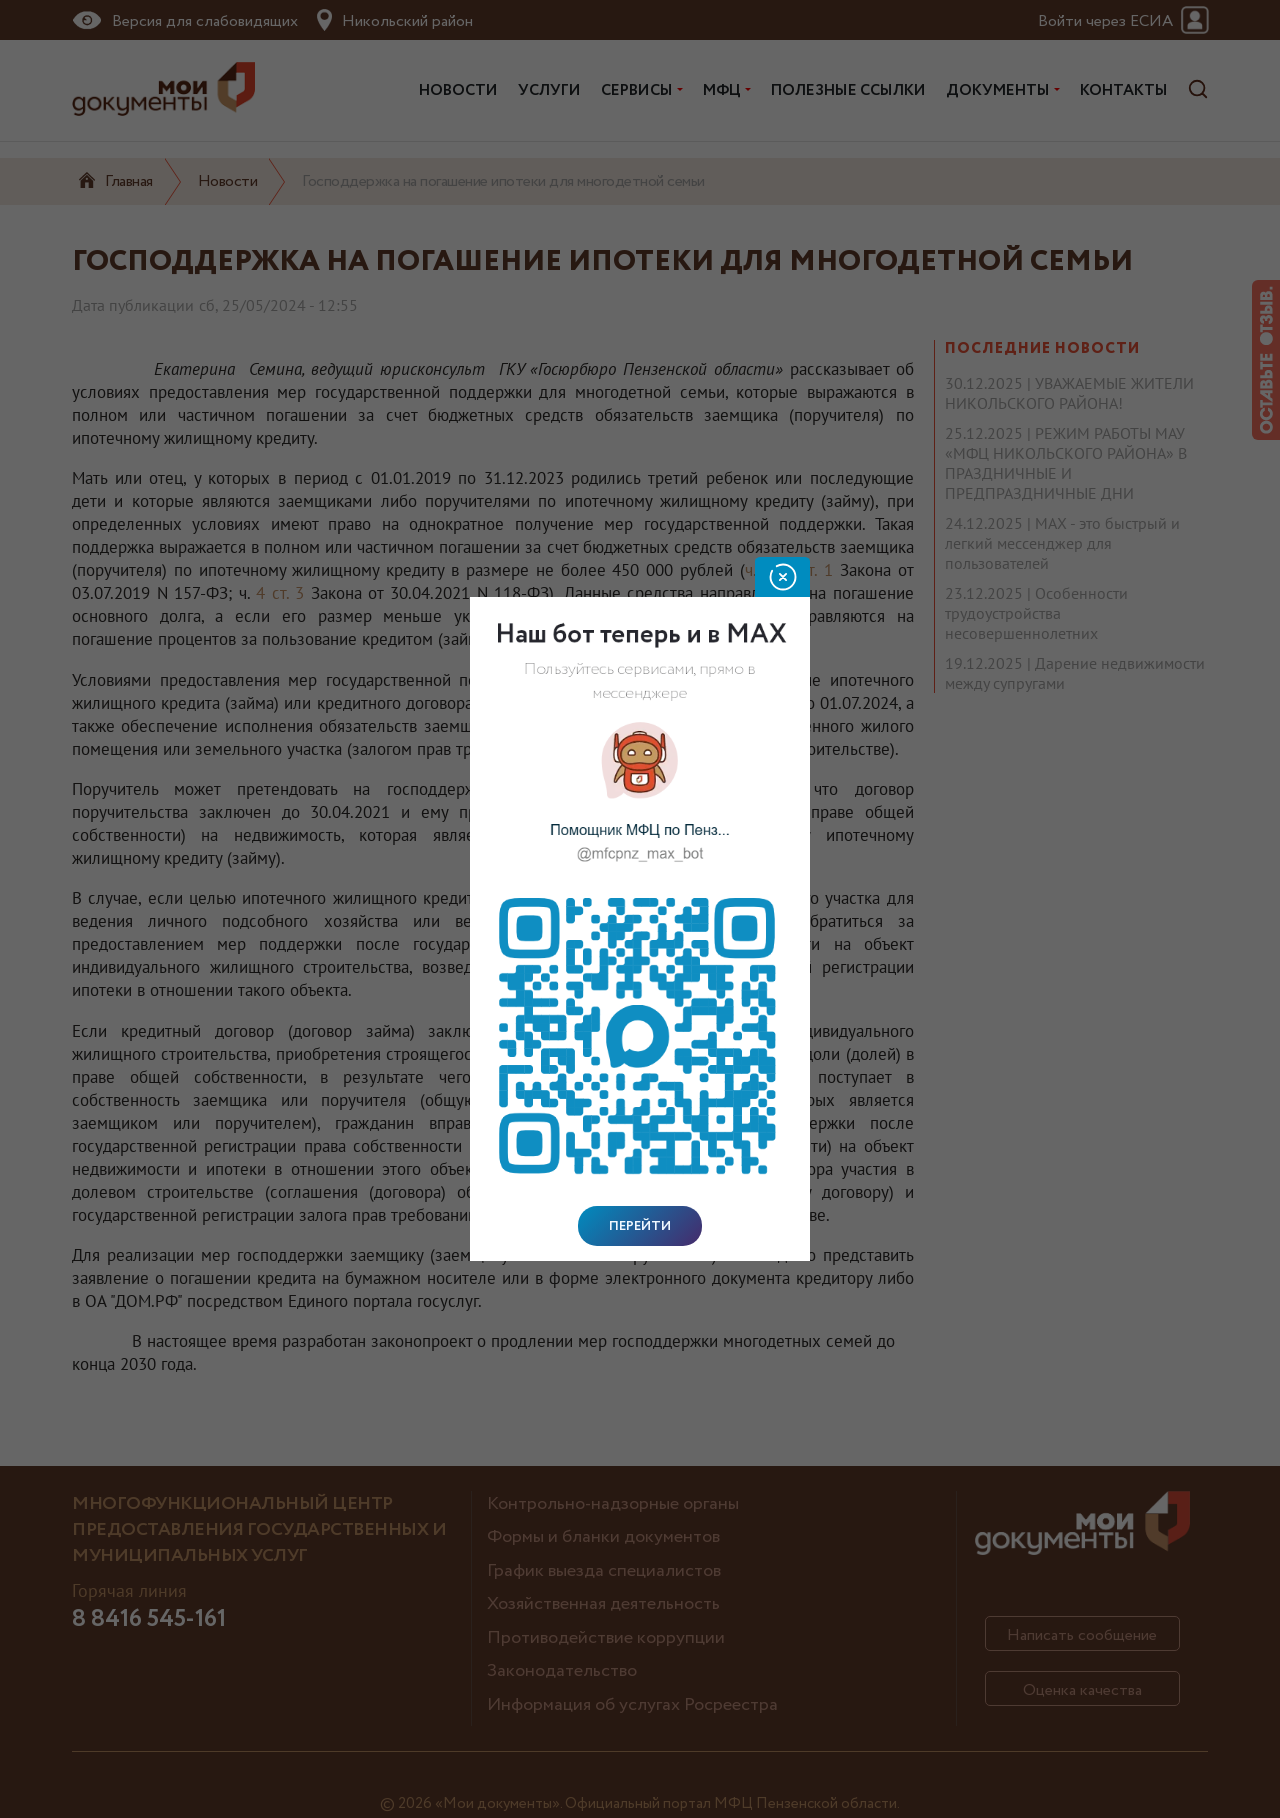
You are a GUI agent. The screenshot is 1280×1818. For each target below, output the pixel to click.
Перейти (640, 1226)
